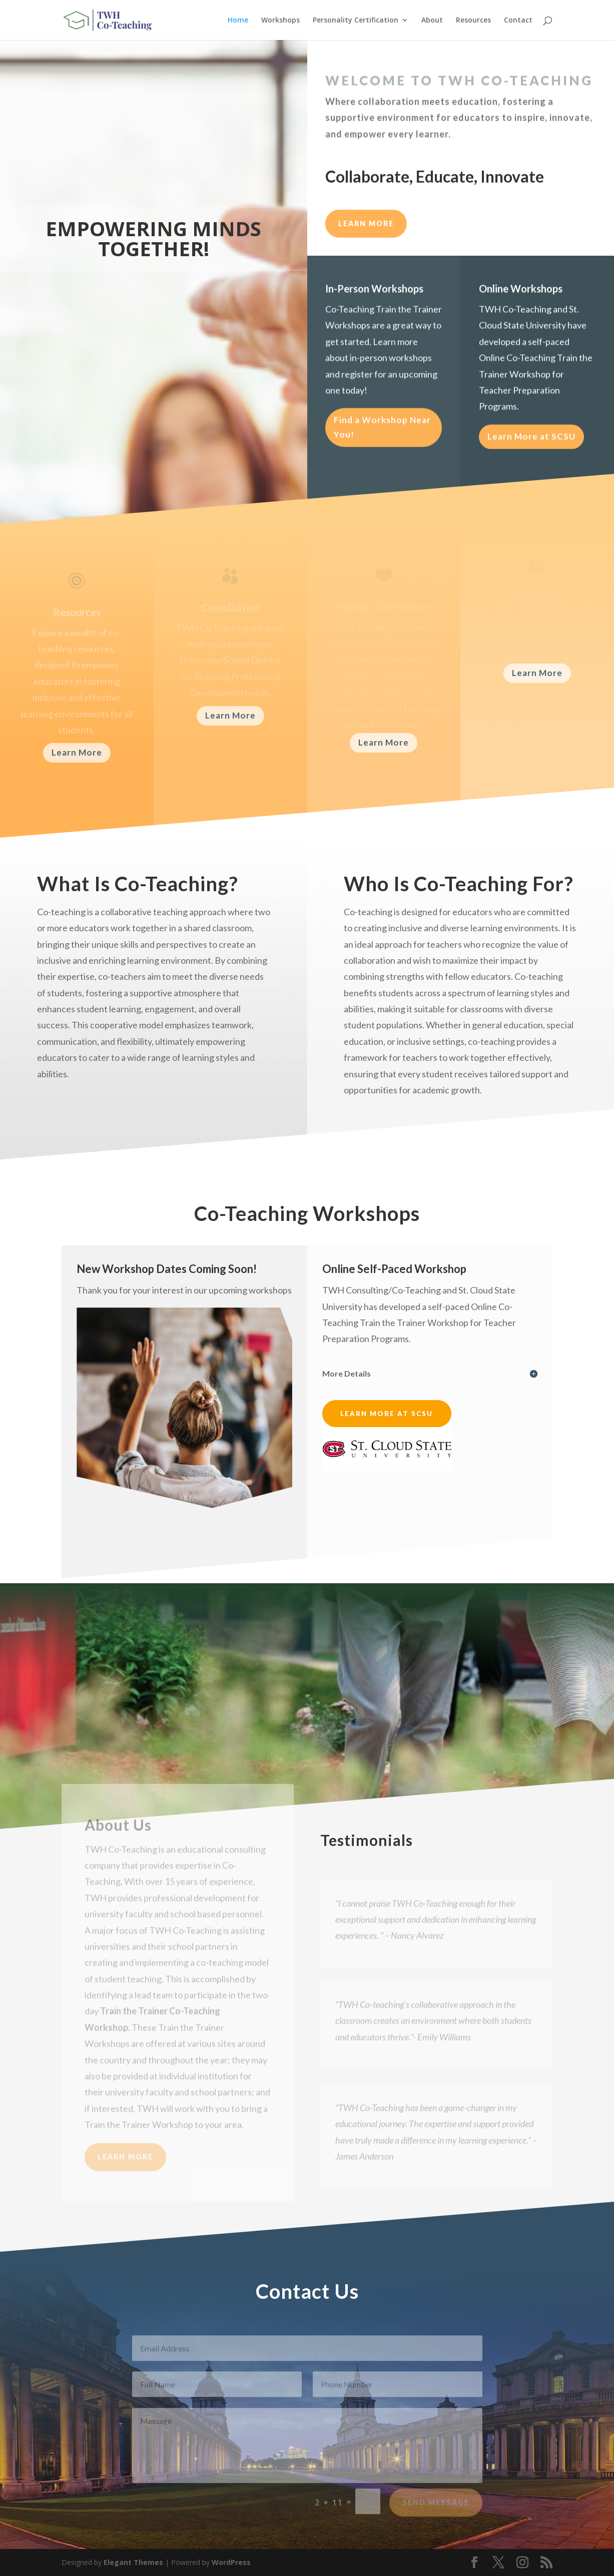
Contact (518, 21)
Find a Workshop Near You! (382, 432)
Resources (473, 21)
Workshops (280, 21)
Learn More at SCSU (531, 442)
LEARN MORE (366, 223)
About (432, 21)
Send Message (435, 2509)
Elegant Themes (133, 2562)
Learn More (77, 752)
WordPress (231, 2562)
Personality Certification (355, 21)
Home (238, 21)
